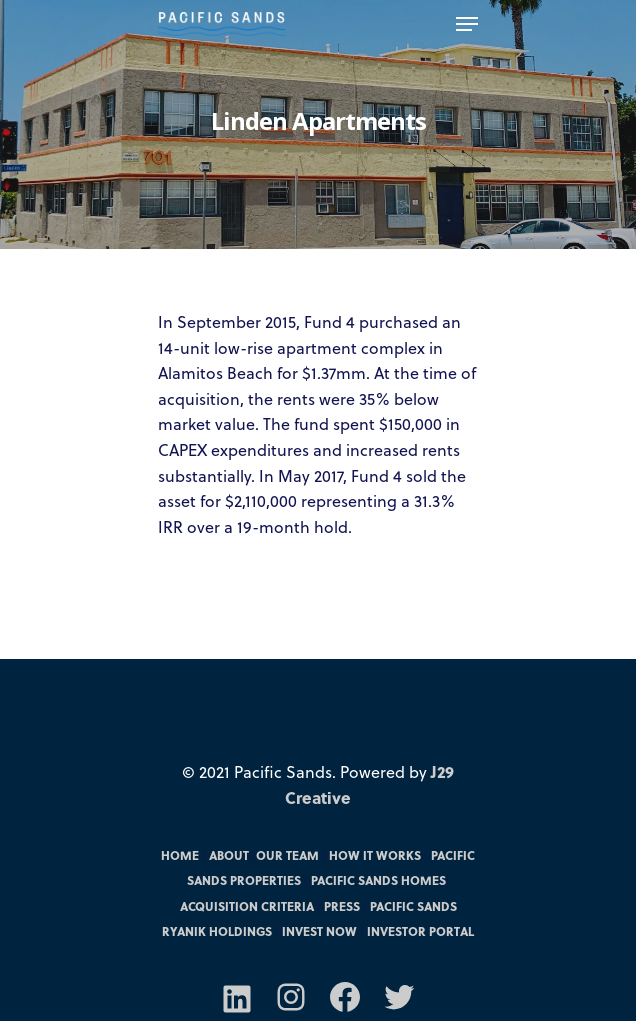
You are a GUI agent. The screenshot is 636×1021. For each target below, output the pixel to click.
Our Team (287, 855)
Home (180, 855)
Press (342, 906)
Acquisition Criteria (247, 906)
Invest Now (319, 931)
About (229, 855)
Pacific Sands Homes (378, 880)
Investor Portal (420, 931)
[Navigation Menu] (467, 24)
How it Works (375, 855)
